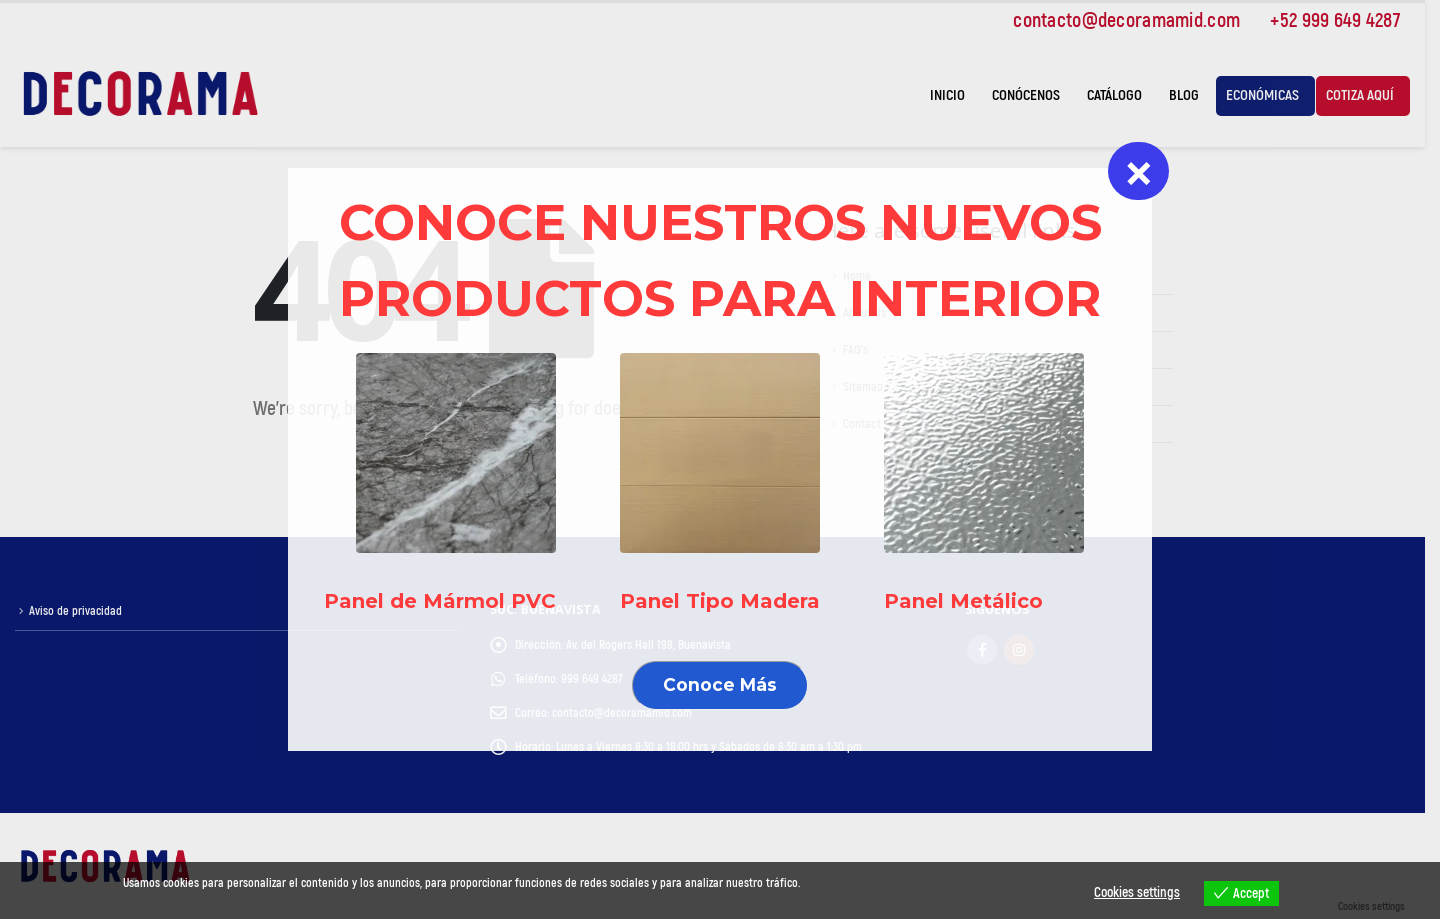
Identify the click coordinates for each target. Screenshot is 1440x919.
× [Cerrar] (1139, 171)
